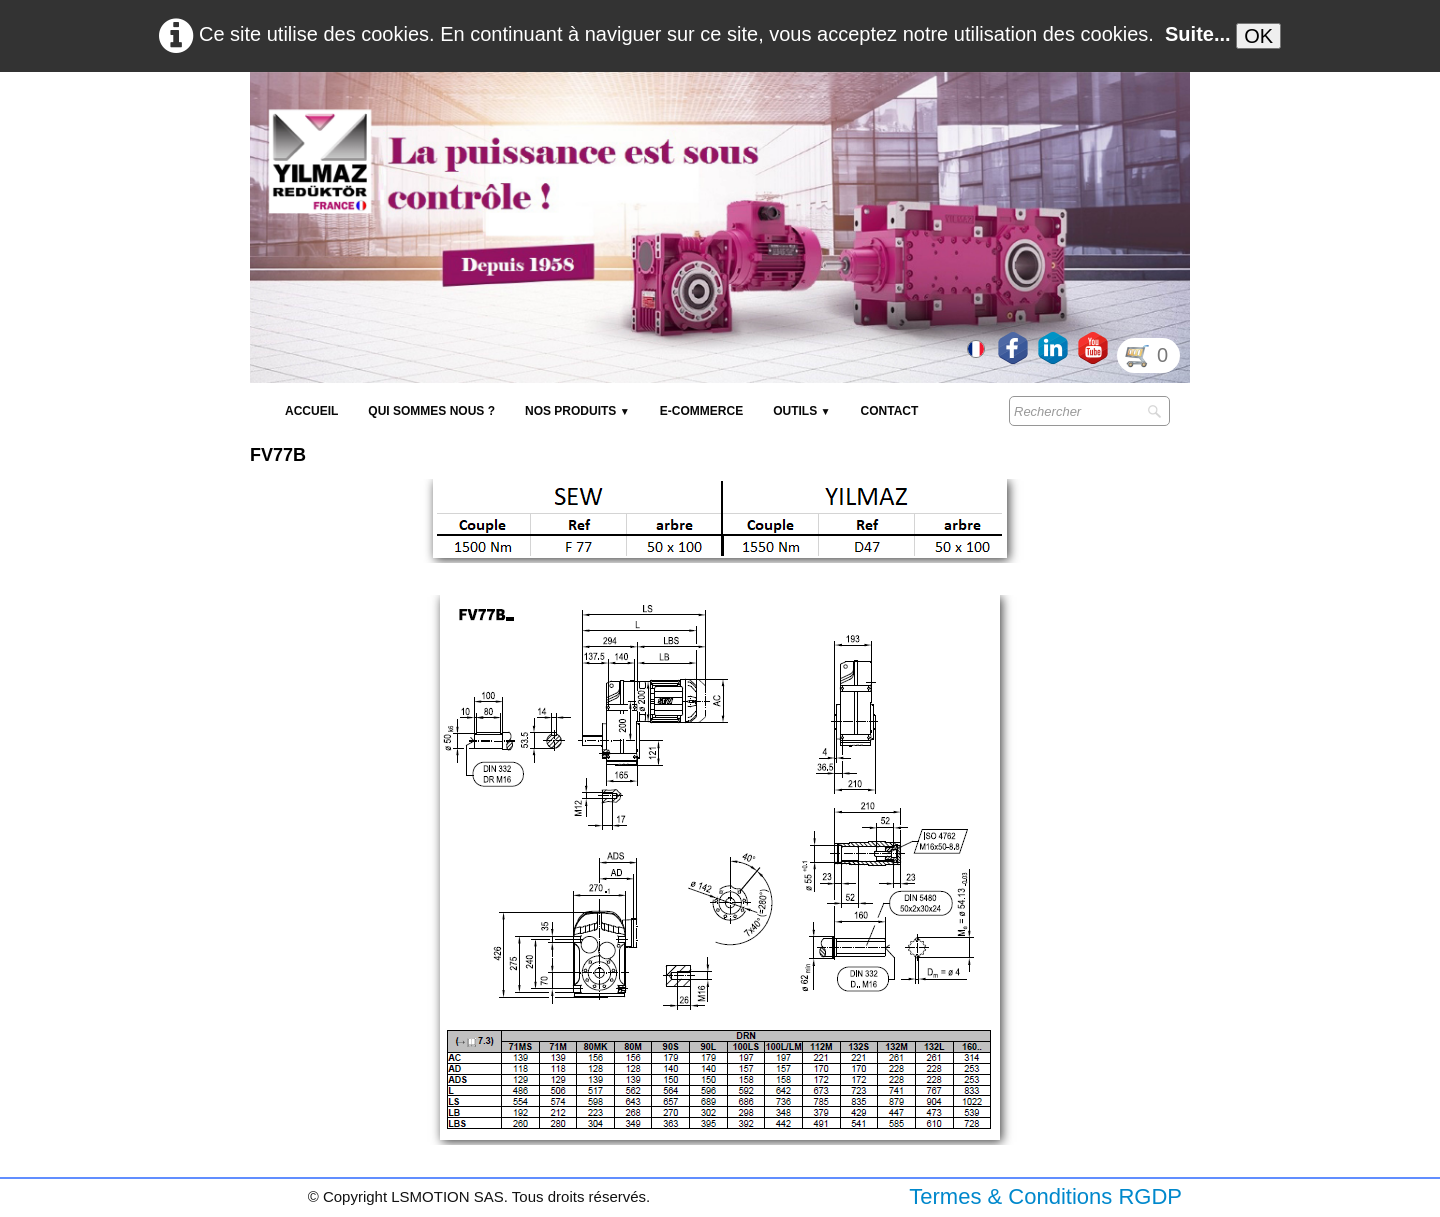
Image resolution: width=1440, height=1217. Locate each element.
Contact (890, 411)
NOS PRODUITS (577, 411)
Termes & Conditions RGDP (1045, 1196)
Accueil (311, 411)
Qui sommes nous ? (431, 411)
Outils (801, 411)
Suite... (1198, 34)
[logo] (615, 120)
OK (1258, 36)
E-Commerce (701, 411)
